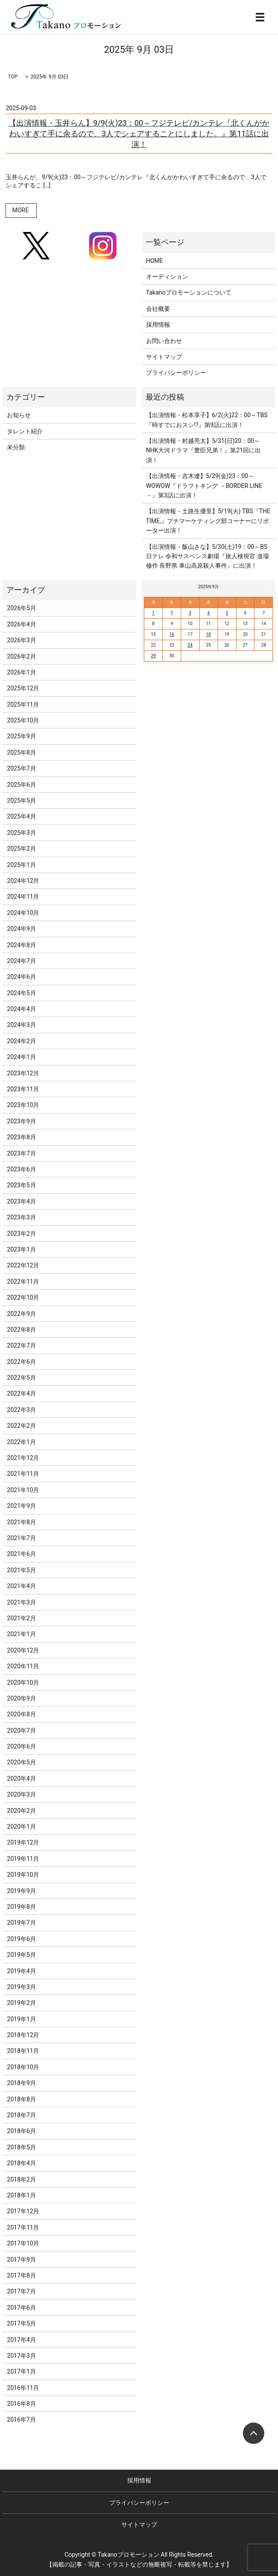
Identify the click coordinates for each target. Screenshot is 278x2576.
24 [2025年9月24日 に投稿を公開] (190, 645)
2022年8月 (21, 1329)
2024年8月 (21, 945)
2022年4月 (21, 1393)
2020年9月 (21, 1698)
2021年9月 (21, 1505)
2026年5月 (21, 608)
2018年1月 (21, 2195)
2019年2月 (21, 2002)
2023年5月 (21, 1185)
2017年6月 (21, 2307)
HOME (154, 260)
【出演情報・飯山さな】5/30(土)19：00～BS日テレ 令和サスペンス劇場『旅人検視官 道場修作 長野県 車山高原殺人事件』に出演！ (207, 556)
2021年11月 (23, 1473)
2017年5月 (21, 2323)
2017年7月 (21, 2291)
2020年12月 (23, 1650)
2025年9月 (21, 736)
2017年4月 (21, 2339)
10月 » (263, 586)
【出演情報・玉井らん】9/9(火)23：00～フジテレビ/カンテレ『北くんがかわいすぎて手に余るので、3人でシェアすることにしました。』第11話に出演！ (139, 133)
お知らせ (19, 415)
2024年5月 (21, 993)
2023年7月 (21, 1153)
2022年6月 (21, 1361)
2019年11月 (23, 1858)
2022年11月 (23, 1281)
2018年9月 (21, 2082)
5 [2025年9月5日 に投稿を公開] (227, 613)
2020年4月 (21, 1778)
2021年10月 (23, 1490)
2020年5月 (21, 1762)
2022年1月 (21, 1441)
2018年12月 (23, 2034)
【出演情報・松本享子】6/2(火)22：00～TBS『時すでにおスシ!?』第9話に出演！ (207, 420)
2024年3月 (21, 1024)
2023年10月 (23, 1104)
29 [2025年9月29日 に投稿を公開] (153, 655)
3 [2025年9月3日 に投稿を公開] (190, 613)
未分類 (16, 447)
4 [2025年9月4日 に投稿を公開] (208, 613)
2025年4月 (21, 816)
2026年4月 (21, 624)
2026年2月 (21, 656)
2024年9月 (21, 928)
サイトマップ (164, 356)
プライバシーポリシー (176, 372)
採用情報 (158, 324)
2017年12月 (23, 2211)
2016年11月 (23, 2387)
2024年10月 (23, 912)
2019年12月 (23, 1842)
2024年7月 (21, 960)
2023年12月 (23, 1073)
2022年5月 (21, 1377)
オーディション (167, 276)
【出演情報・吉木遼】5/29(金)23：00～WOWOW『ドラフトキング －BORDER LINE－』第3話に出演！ (204, 485)
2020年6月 (21, 1746)
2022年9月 (21, 1313)
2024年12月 (23, 880)
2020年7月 (21, 1730)
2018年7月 (21, 2115)
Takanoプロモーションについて (189, 292)
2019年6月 (21, 1938)
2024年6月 (21, 976)
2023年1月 (21, 1249)
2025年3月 (21, 832)
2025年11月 (23, 704)
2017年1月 (21, 2371)
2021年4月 (21, 1586)
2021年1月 (21, 1634)
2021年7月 (21, 1538)
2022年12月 (23, 1265)
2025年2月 (21, 848)
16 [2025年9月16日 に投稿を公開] (171, 634)
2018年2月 (21, 2179)
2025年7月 (21, 768)
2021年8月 (21, 1522)
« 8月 (152, 586)
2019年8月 (21, 1906)
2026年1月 (21, 672)
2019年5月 (21, 1954)
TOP (13, 77)
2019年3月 (21, 1986)
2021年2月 (21, 1618)
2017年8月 (21, 2275)
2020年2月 (21, 1810)
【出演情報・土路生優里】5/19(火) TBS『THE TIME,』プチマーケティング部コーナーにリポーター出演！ (208, 521)
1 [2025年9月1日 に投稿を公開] (153, 613)
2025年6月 (21, 784)
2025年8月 (21, 752)
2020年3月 (21, 1794)
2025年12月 (23, 688)
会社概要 (158, 308)
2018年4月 (21, 2163)
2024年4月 (21, 1008)
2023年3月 (21, 1217)
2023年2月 (21, 1233)
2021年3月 (21, 1602)
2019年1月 (21, 2019)
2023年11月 (23, 1089)
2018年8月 (21, 2099)
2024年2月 (21, 1041)
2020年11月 (23, 1666)
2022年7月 (21, 1345)
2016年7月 (21, 2419)
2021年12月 (23, 1457)
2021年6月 (21, 1553)
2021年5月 (21, 1570)
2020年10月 (23, 1682)
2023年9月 (21, 1121)
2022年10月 (23, 1297)
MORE (20, 210)
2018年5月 (21, 2147)
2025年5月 (21, 800)
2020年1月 (21, 1826)
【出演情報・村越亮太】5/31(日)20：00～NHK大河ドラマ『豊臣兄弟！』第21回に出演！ (203, 450)
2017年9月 (21, 2259)
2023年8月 (21, 1137)
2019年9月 (21, 1890)
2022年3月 (21, 1409)
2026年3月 (21, 640)
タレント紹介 (25, 431)
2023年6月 (21, 1169)
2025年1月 (21, 864)
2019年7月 (21, 1922)
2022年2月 (21, 1425)
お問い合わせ (164, 340)
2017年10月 (23, 2243)
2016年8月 (21, 2403)
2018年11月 (23, 2050)
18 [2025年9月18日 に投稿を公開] (208, 634)
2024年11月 (23, 896)
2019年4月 (21, 1971)
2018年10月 (23, 2067)
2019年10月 (23, 1874)
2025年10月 (23, 720)
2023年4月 (21, 1201)
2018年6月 (21, 2131)
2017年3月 (21, 2355)
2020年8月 (21, 1714)
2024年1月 (21, 1056)
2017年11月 (23, 2227)
